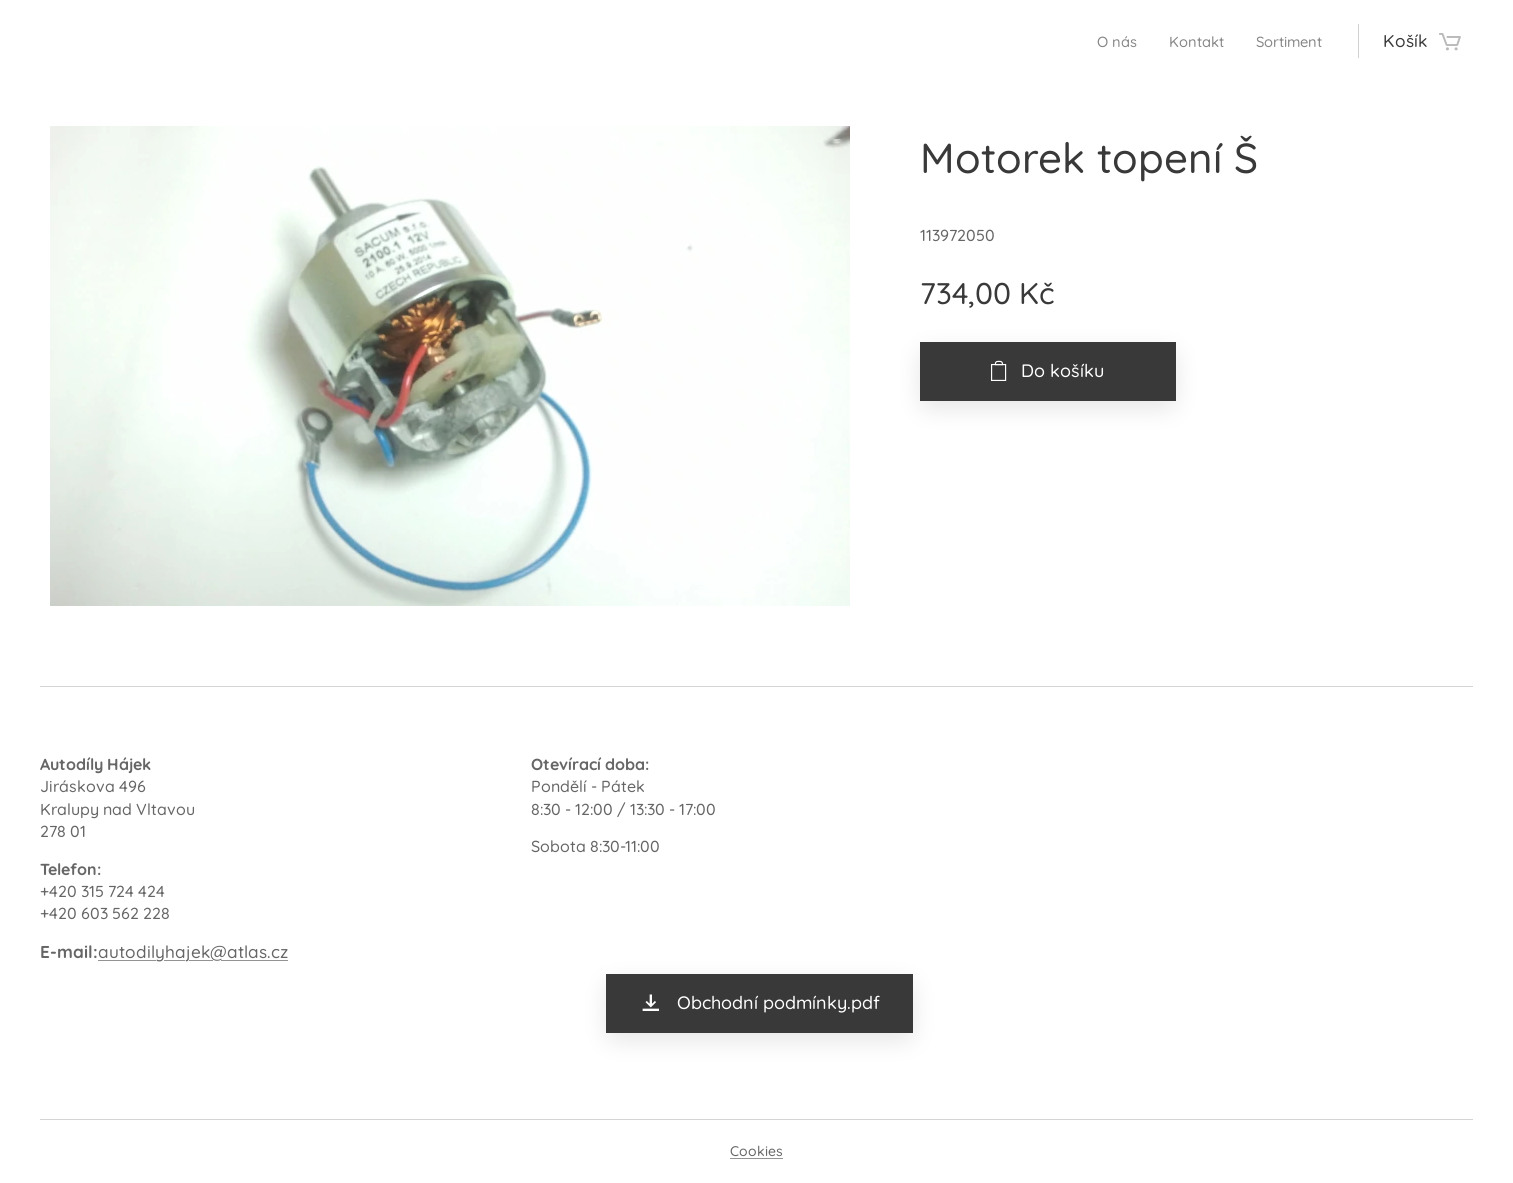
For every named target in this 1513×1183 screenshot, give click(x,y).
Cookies (756, 1151)
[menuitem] (1095, 41)
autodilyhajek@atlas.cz (193, 951)
